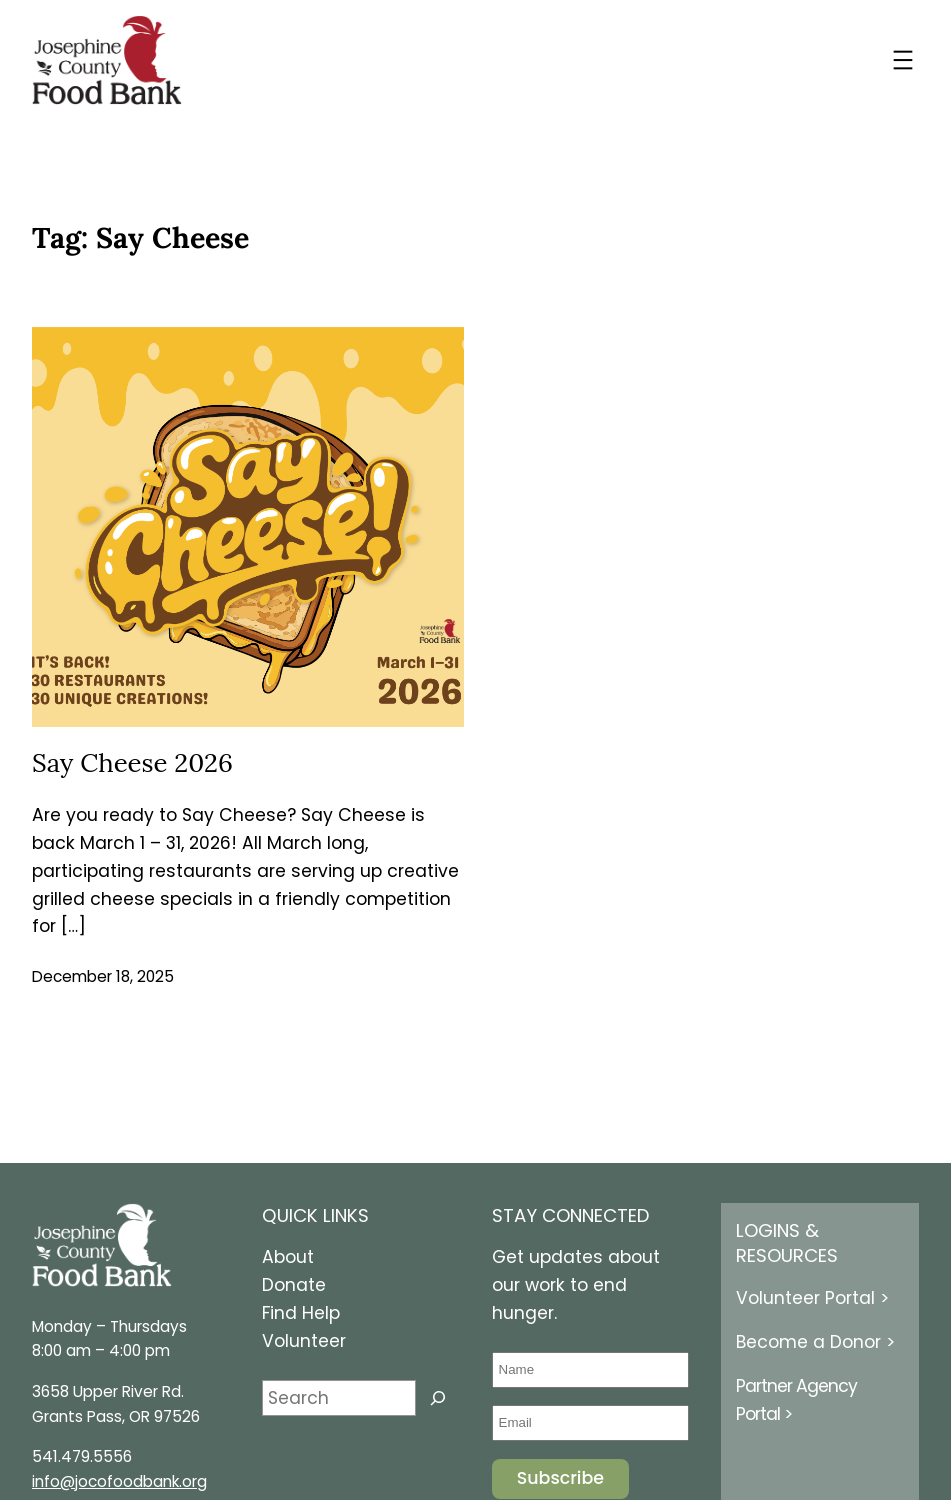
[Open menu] (903, 60)
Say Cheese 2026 (132, 762)
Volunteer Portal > (812, 1298)
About (288, 1257)
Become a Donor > (815, 1342)
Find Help (301, 1313)
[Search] (438, 1398)
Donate (294, 1285)
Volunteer (304, 1341)
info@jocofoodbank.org (119, 1481)
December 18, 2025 (103, 976)
